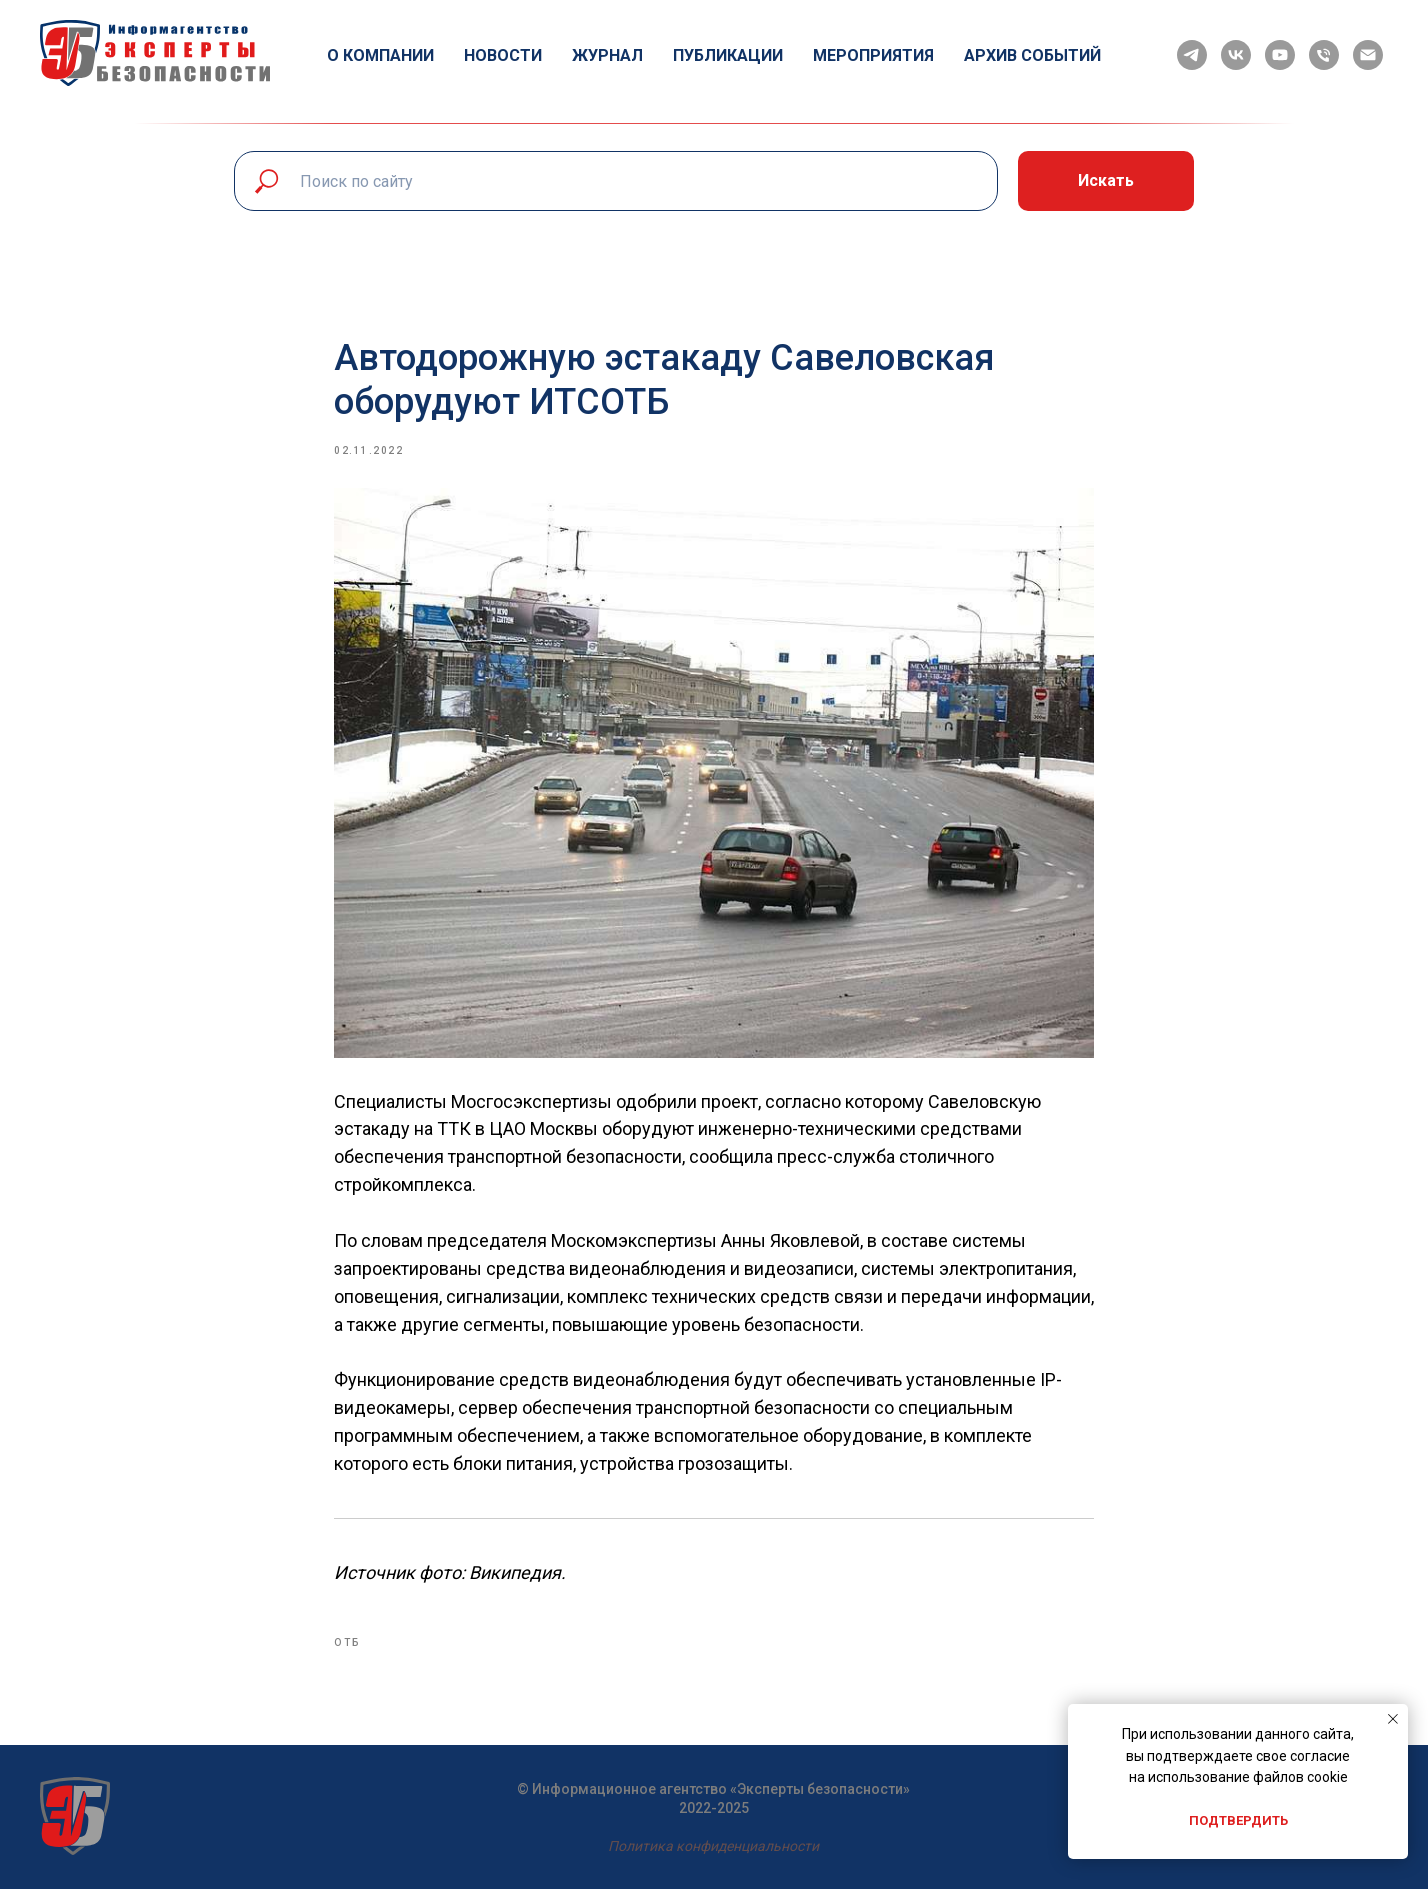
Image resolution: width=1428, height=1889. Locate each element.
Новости (503, 55)
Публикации (728, 55)
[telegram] (1192, 55)
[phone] (1324, 55)
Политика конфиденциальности (713, 1846)
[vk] (1236, 55)
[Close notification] (1393, 1719)
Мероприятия (873, 55)
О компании (380, 55)
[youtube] (1280, 55)
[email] (1368, 55)
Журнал (607, 55)
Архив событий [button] (1032, 55)
